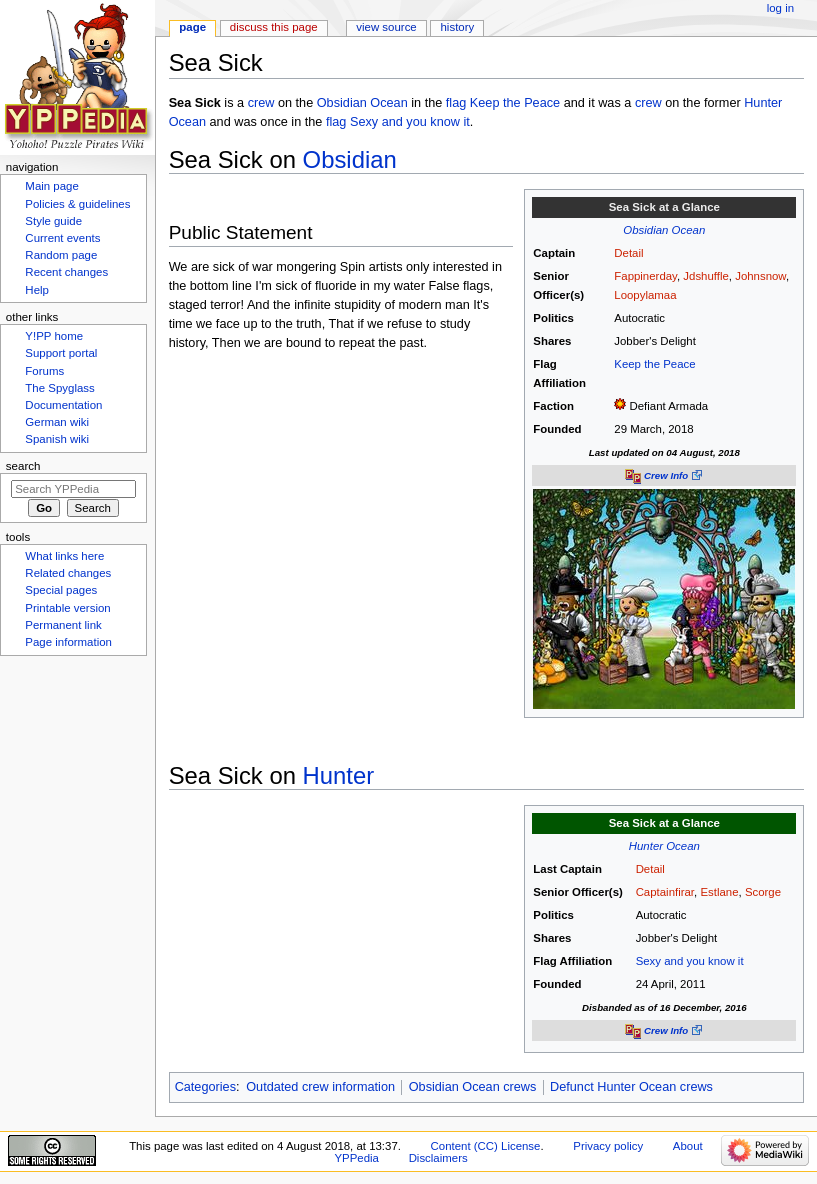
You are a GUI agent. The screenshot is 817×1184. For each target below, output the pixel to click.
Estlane (719, 892)
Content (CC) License (486, 1146)
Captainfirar (665, 892)
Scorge (763, 892)
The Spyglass (59, 388)
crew (261, 103)
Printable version (67, 608)
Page (192, 27)
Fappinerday (645, 276)
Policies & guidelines (77, 204)
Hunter (339, 775)
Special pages (61, 590)
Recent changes (66, 272)
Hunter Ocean (664, 846)
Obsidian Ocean (362, 103)
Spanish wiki (57, 439)
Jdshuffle (706, 276)
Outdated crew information (320, 1087)
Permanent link (63, 625)
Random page (61, 255)
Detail (628, 253)
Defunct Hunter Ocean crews (631, 1087)
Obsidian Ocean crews (473, 1087)
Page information (68, 642)
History (458, 27)
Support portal (61, 353)
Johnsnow (760, 276)
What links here (64, 556)
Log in (780, 8)
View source (386, 27)
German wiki (57, 422)
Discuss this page (274, 27)
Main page (52, 186)
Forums (44, 371)
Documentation (63, 405)
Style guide (53, 221)
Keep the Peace (515, 103)
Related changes (68, 573)
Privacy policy (608, 1146)
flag (456, 103)
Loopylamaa (645, 295)
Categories (205, 1087)
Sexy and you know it (410, 122)
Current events (62, 238)
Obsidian (350, 159)
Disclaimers (438, 1158)
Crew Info (666, 475)
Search (23, 466)
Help (37, 290)
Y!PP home (54, 336)
